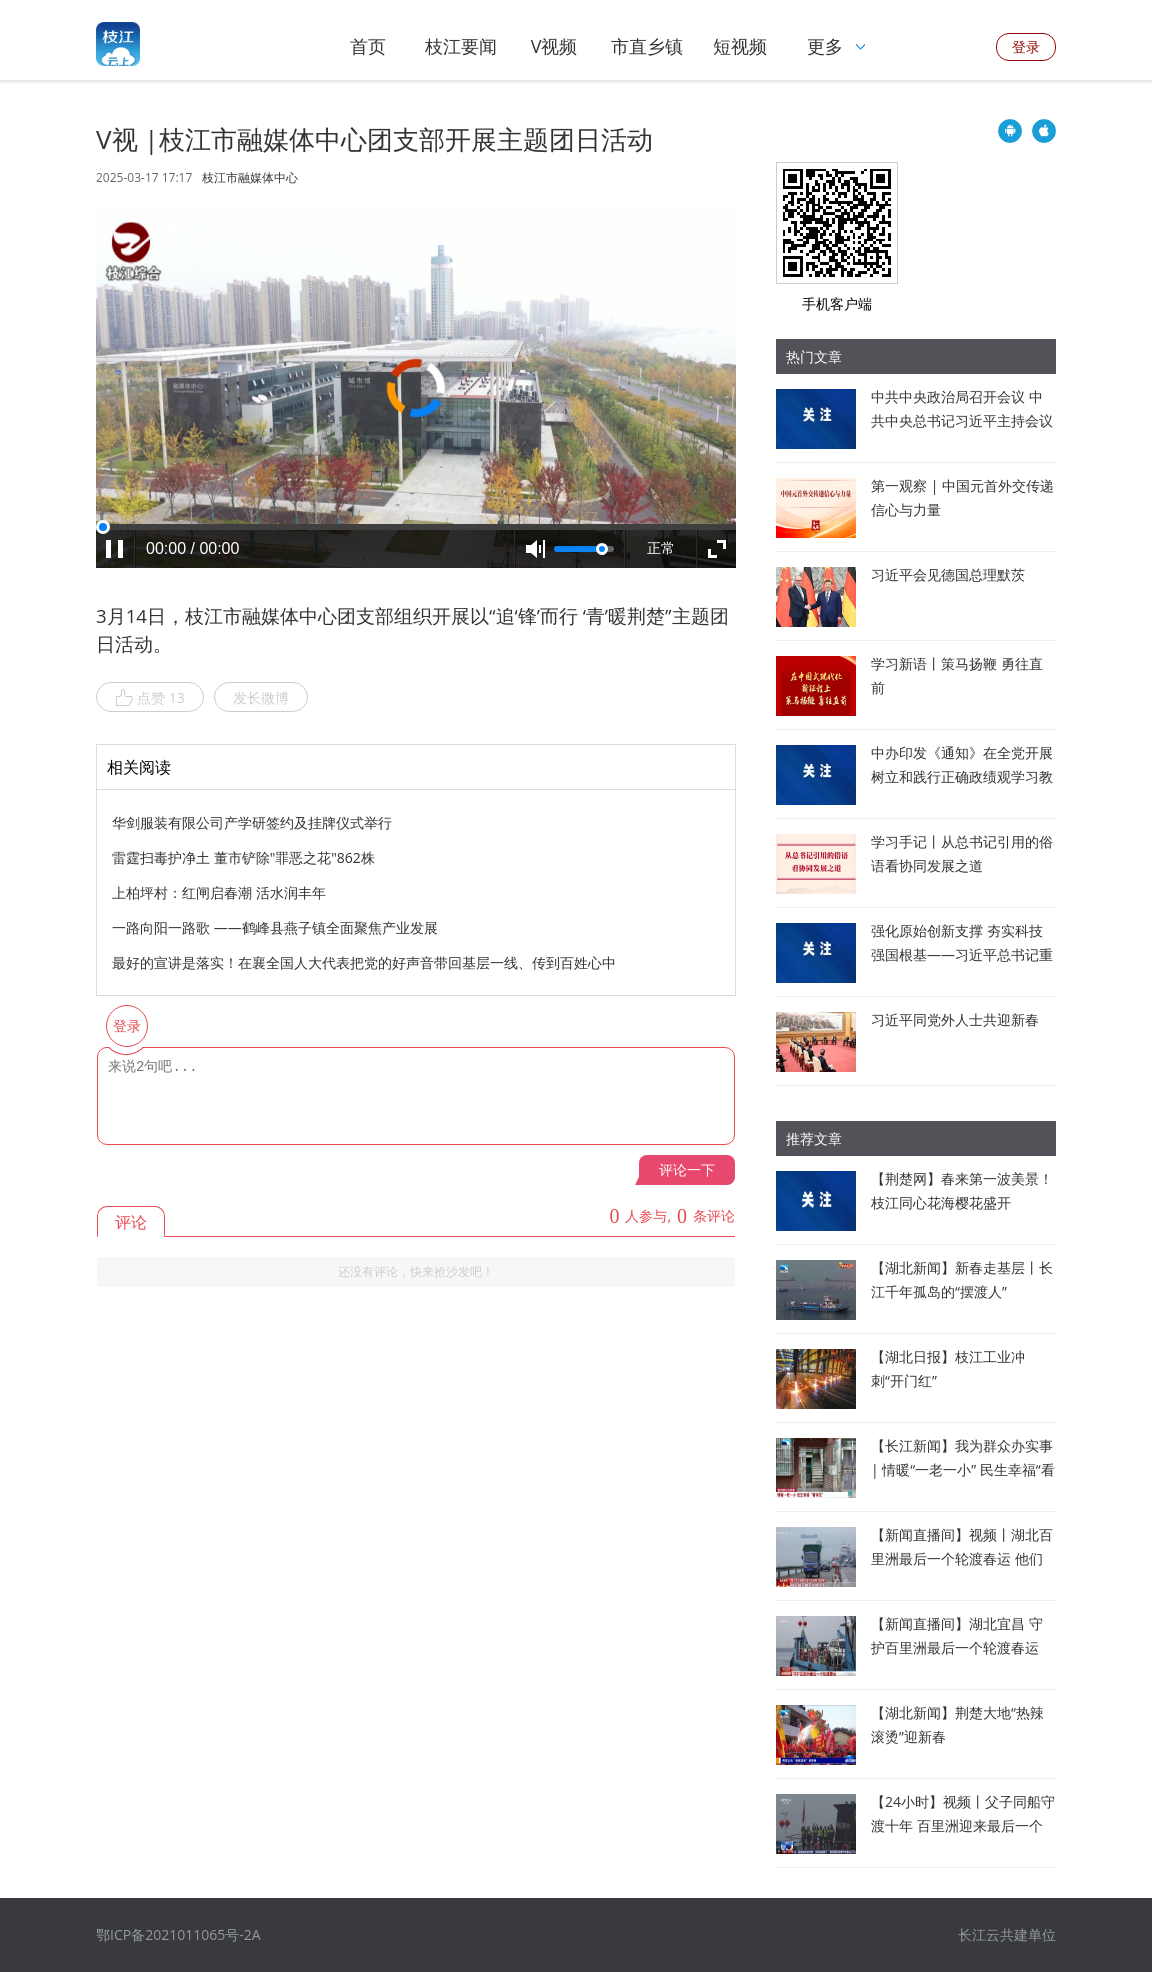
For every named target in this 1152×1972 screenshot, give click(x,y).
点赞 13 (150, 698)
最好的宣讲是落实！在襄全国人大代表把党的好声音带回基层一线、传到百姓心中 (364, 962)
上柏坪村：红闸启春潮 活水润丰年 (219, 892)
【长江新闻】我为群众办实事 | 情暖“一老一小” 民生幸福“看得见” (963, 1469)
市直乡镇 (647, 46)
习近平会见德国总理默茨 (948, 574)
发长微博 (261, 697)
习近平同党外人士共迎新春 (955, 1019)
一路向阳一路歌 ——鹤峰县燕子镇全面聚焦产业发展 (275, 927)
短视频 (740, 46)
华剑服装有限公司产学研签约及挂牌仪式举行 (252, 822)
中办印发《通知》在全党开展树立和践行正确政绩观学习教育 (962, 776)
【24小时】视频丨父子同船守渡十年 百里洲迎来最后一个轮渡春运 (963, 1825)
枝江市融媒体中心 (250, 178)
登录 (1026, 46)
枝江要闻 (461, 46)
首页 (368, 46)
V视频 (554, 46)
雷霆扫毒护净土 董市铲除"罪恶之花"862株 (243, 857)
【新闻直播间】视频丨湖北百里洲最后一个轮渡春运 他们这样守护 (962, 1558)
